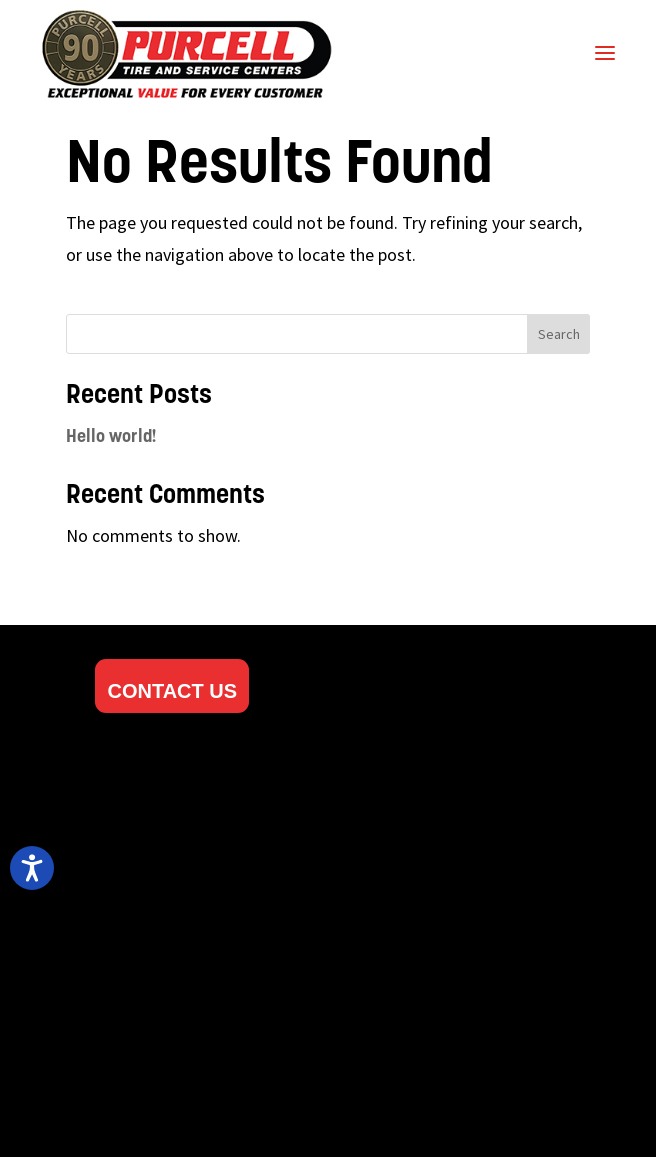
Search (559, 334)
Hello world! (111, 437)
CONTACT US (172, 691)
